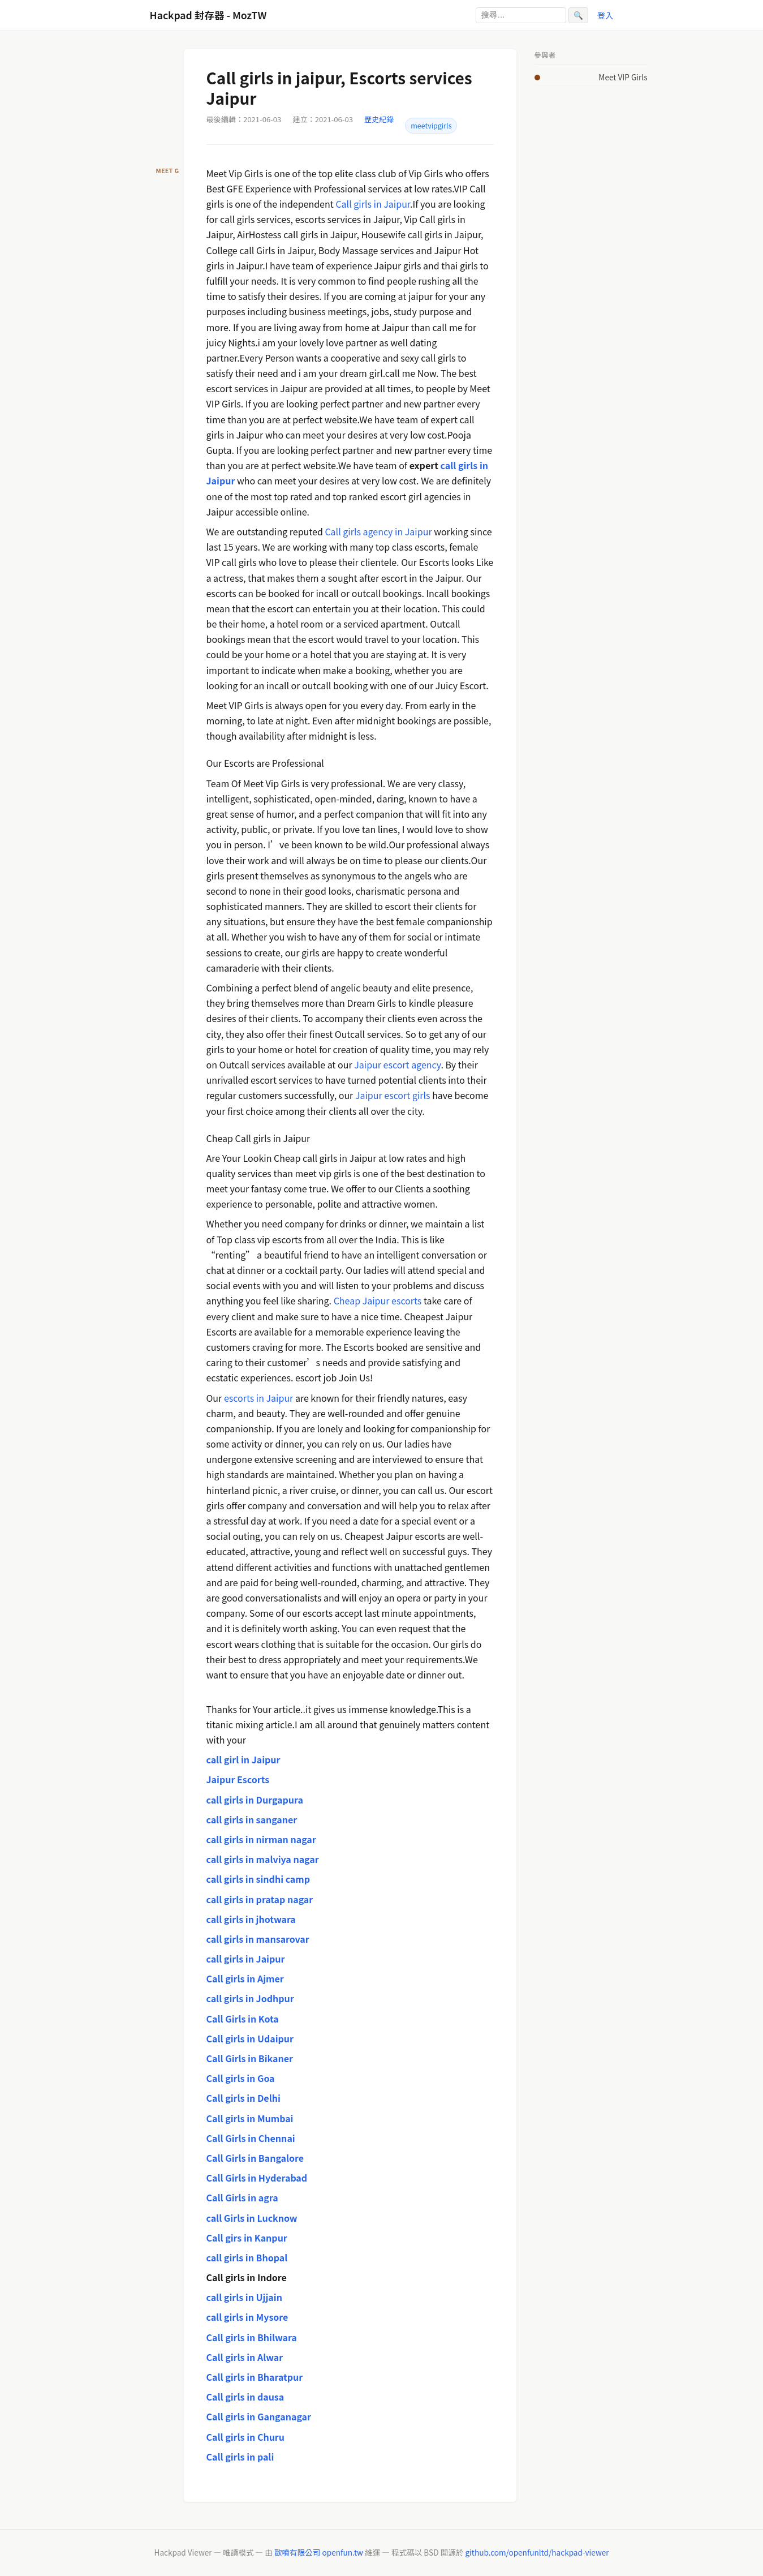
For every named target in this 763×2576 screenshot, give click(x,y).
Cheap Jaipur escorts (378, 1300)
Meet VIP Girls (622, 77)
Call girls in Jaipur (372, 204)
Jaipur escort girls (392, 1095)
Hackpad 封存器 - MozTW (208, 15)
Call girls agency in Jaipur (378, 531)
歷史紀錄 (379, 119)
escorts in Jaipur (258, 1398)
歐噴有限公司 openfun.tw (318, 2552)
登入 (605, 15)
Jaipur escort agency (396, 1064)
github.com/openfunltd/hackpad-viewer (537, 2552)
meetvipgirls (431, 126)
